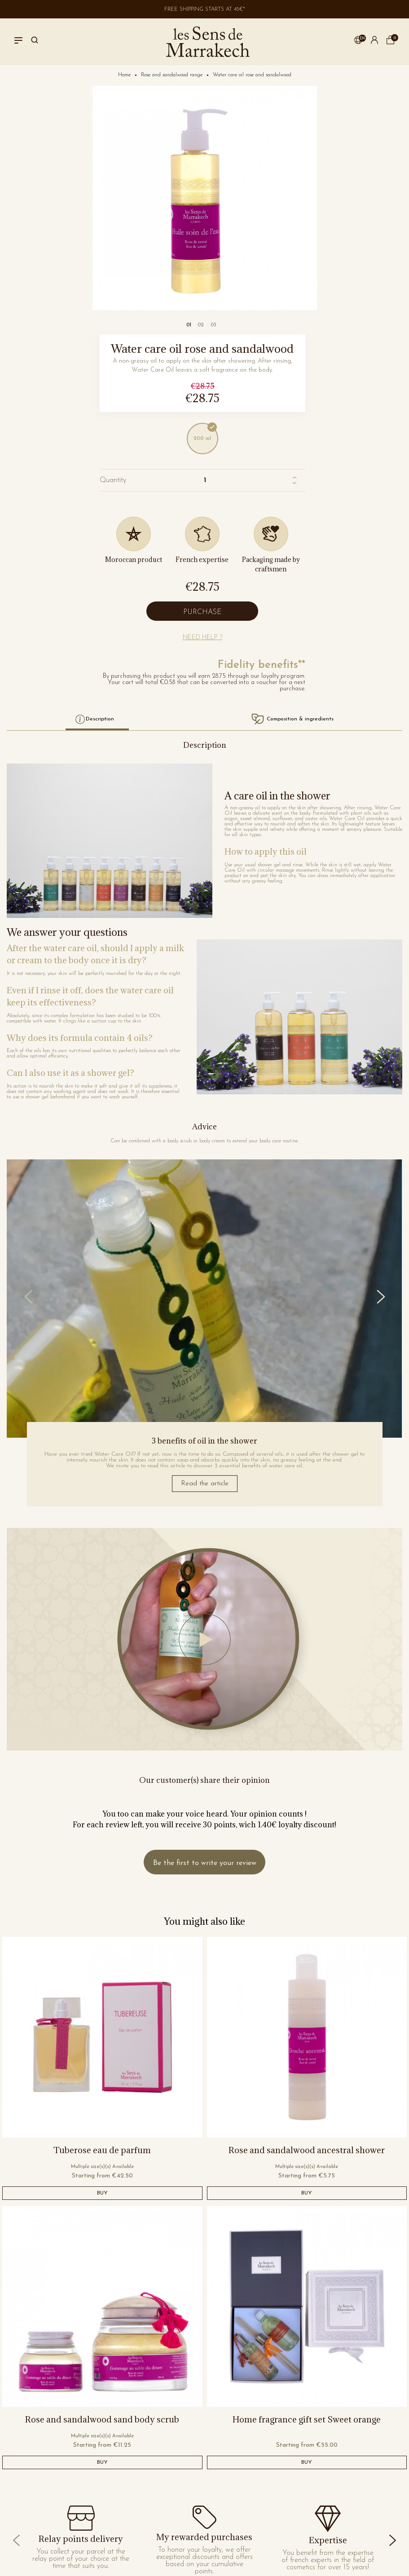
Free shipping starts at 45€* (204, 9)
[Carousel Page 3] (213, 325)
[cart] (391, 42)
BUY (102, 2193)
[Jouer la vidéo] (204, 1639)
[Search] (34, 41)
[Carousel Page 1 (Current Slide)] (188, 325)
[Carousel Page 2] (201, 325)
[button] (358, 42)
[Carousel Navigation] (204, 1296)
